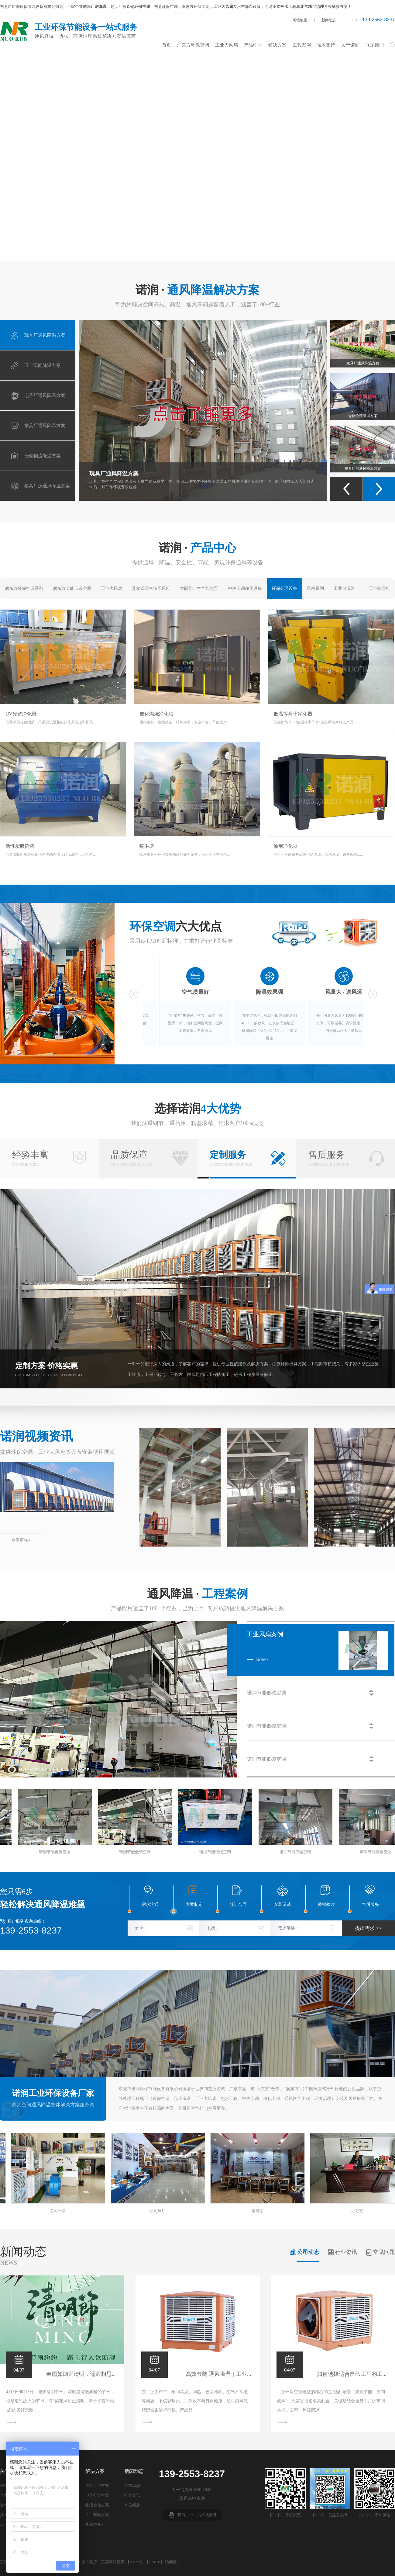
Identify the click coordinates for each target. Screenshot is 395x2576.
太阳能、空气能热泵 (199, 588)
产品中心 (253, 45)
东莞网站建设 (113, 2562)
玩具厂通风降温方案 (114, 474)
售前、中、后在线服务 (197, 2514)
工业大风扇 (226, 45)
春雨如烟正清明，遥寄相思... (83, 2374)
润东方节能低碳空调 (72, 588)
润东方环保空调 (193, 45)
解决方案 (277, 45)
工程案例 (302, 45)
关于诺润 (350, 45)
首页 (166, 45)
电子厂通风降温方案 (362, 335)
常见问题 (384, 2252)
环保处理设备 (284, 588)
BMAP (135, 2562)
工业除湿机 (379, 588)
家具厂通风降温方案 (362, 388)
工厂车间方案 (97, 2514)
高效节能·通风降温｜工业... (220, 2374)
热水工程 (288, 6)
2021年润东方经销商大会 (147, 2211)
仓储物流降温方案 (362, 440)
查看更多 (216, 2108)
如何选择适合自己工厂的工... (354, 2374)
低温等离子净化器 (292, 713)
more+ (262, 1660)
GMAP (154, 2562)
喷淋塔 (146, 846)
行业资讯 (346, 2252)
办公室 (47, 2211)
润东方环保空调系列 (24, 588)
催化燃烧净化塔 (156, 713)
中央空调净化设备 (245, 588)
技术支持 (326, 45)
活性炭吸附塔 (20, 846)
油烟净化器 (285, 846)
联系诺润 (375, 45)
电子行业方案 (97, 2495)
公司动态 (308, 2252)
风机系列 (315, 588)
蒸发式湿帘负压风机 (151, 588)
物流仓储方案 (97, 2505)
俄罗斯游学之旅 (246, 2211)
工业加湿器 (344, 588)
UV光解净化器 (21, 713)
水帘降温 (245, 6)
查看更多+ (21, 1540)
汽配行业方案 (97, 2485)
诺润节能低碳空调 (37, 1852)
